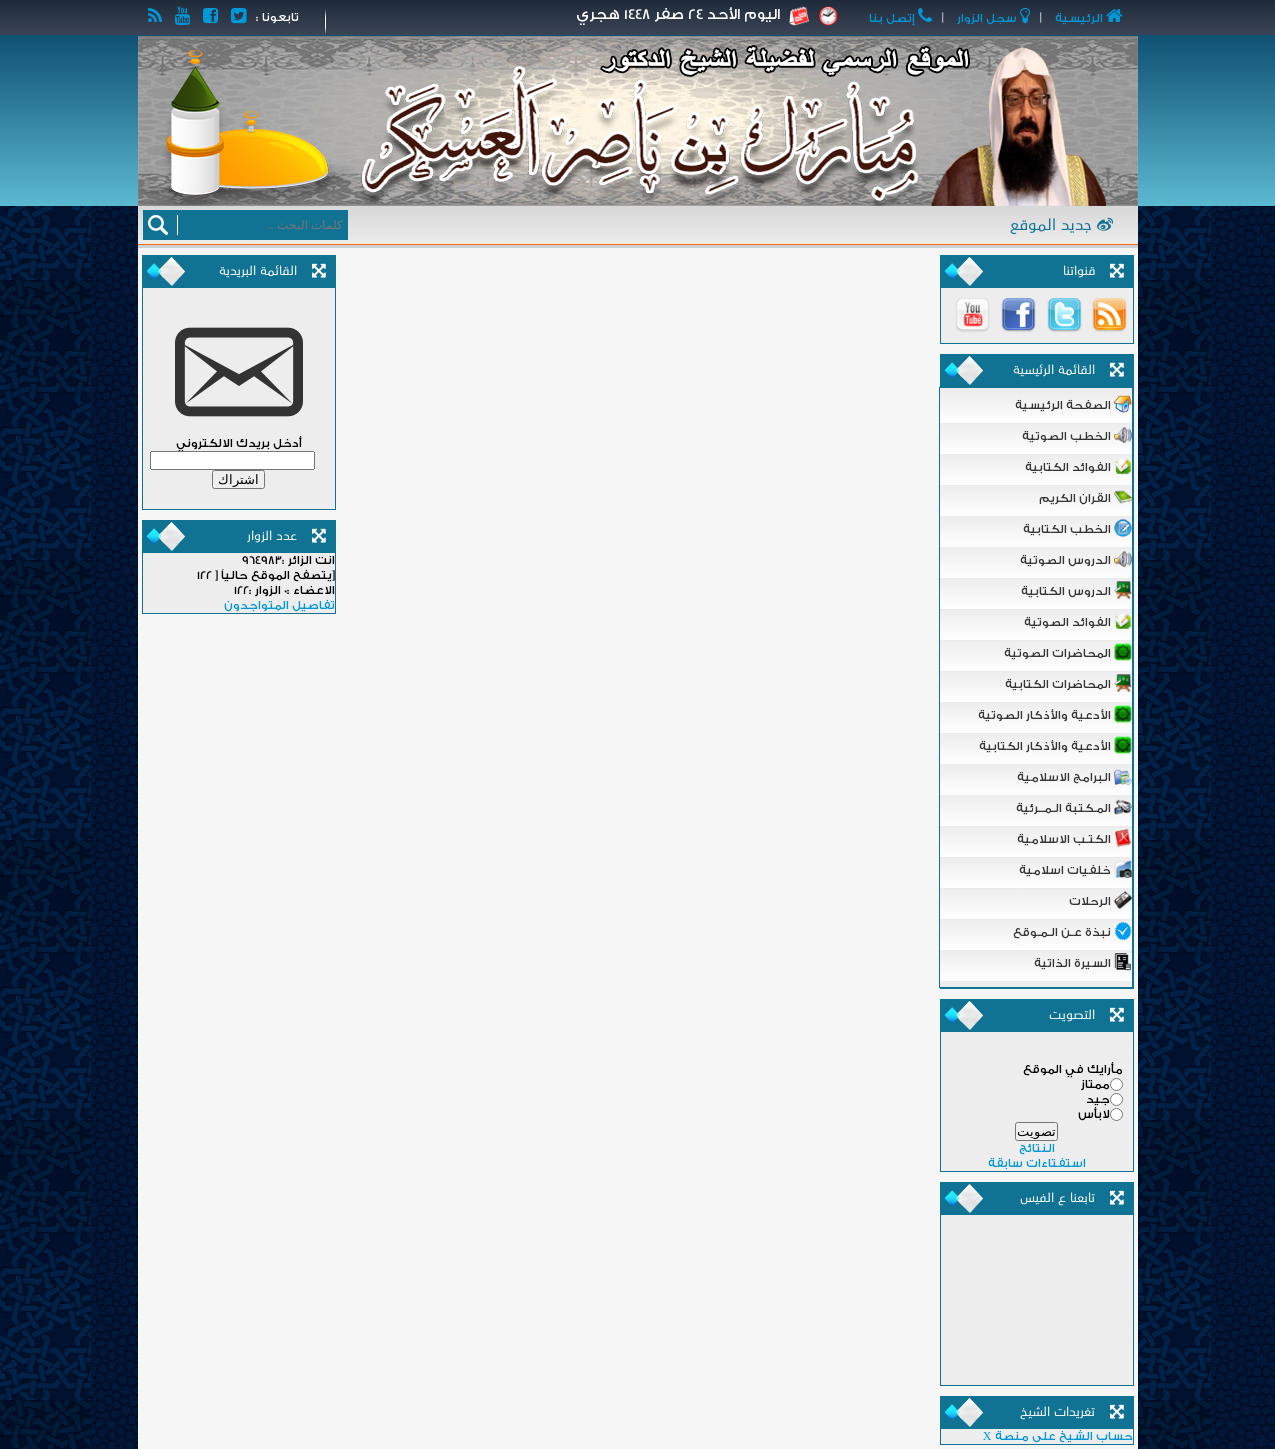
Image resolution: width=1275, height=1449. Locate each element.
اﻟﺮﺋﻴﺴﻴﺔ (1087, 18)
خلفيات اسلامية (1075, 869)
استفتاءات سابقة (1037, 1163)
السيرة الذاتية (1083, 962)
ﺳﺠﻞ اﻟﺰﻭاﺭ (995, 18)
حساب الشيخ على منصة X (1058, 1436)
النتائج (1037, 1148)
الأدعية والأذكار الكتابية (1055, 745)
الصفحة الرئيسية (1073, 404)
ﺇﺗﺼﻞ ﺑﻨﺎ (902, 18)
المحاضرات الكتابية (1068, 683)
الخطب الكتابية (1077, 528)
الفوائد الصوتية (1078, 621)
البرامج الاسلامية (1074, 776)
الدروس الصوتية (1076, 559)
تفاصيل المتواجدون (279, 605)
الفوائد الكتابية (1078, 466)
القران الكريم (1085, 497)
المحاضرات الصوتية (1068, 652)
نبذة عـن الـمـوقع (1072, 931)
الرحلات (1100, 900)
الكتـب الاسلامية (1074, 838)
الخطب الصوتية (1077, 435)
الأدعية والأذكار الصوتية (1055, 714)
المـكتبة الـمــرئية (1074, 807)
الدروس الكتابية (1076, 590)
